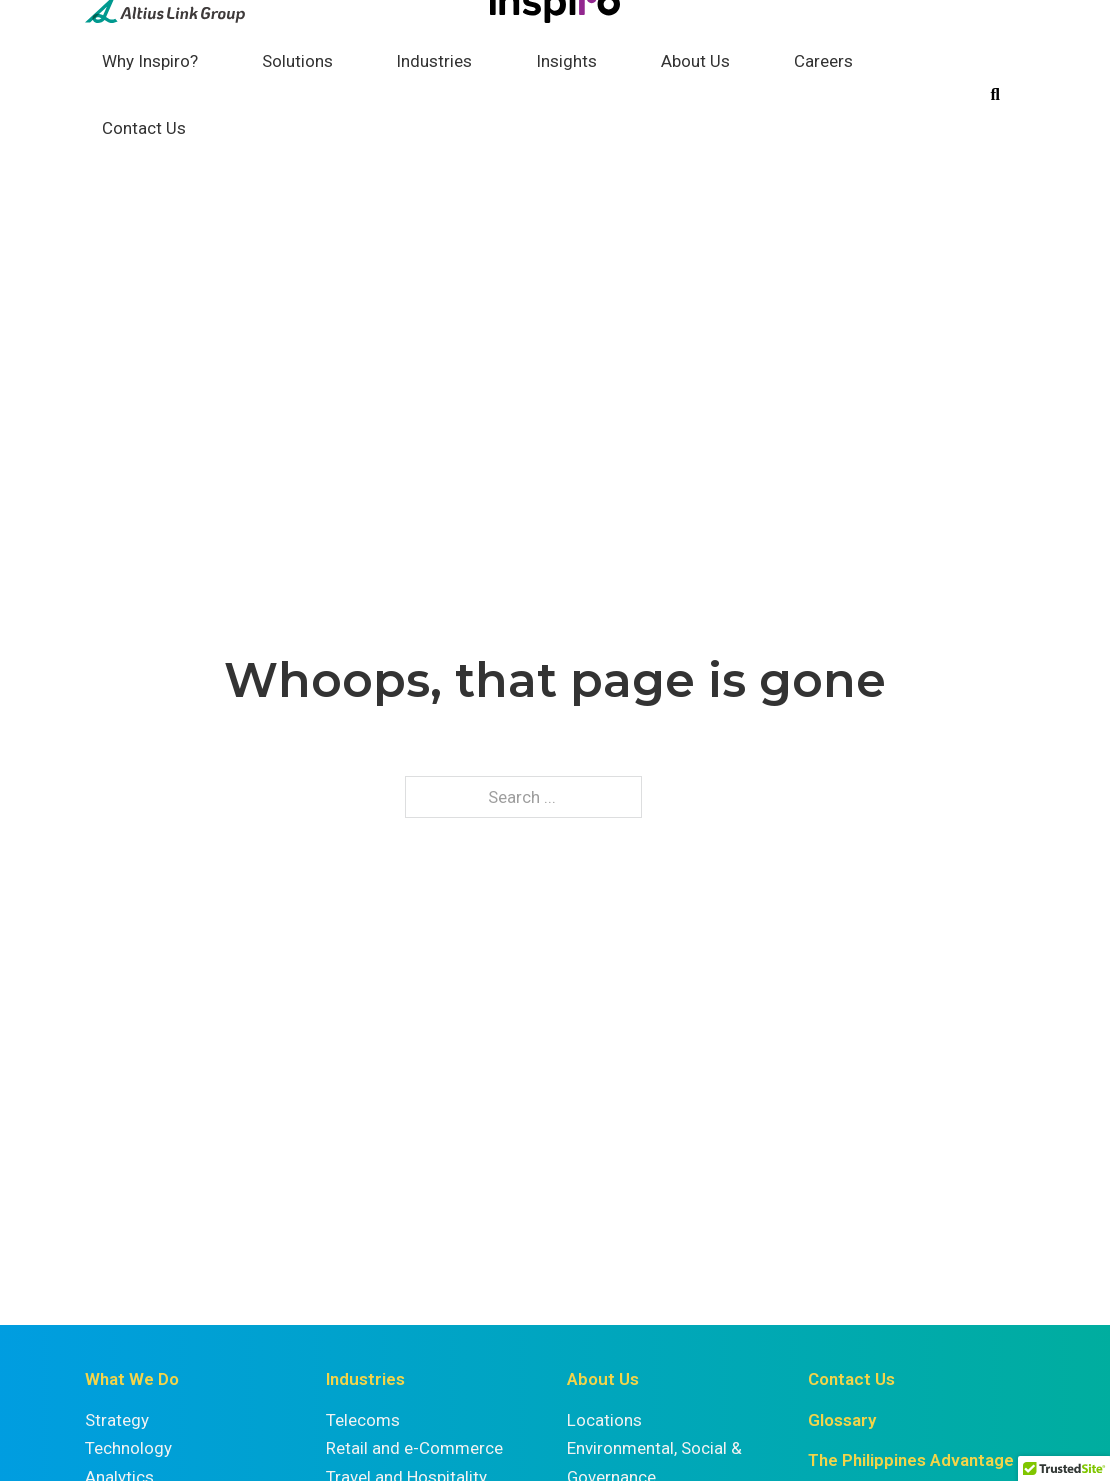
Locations (604, 1420)
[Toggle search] (995, 95)
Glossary (842, 1420)
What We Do (132, 1379)
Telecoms (363, 1420)
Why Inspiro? (150, 61)
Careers (823, 61)
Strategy (117, 1420)
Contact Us (144, 128)
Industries (434, 61)
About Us (695, 61)
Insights (566, 61)
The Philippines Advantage (911, 1460)
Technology (128, 1448)
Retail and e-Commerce (414, 1448)
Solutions (297, 61)
